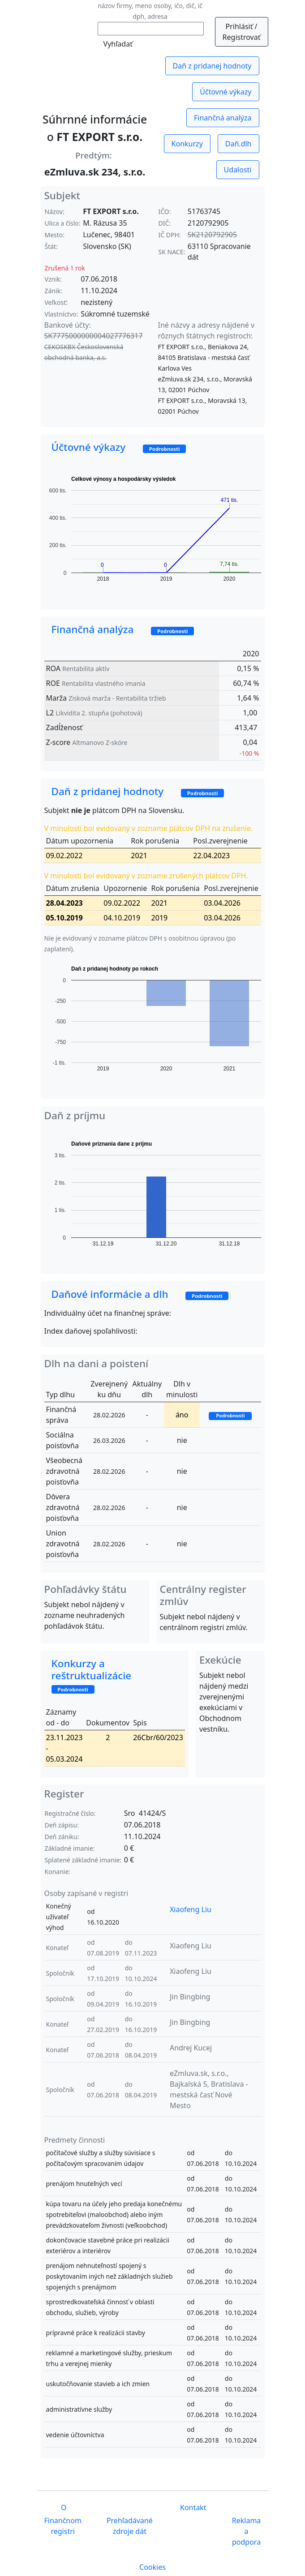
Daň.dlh (238, 144)
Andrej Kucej (191, 2048)
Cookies (152, 2567)
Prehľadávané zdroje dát (130, 2526)
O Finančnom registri (63, 2519)
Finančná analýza (223, 118)
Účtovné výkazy (225, 92)
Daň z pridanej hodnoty (212, 66)
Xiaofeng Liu (190, 1909)
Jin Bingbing (190, 1997)
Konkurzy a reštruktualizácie (98, 1675)
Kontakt (192, 2507)
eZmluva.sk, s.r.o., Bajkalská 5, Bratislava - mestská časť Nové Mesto (209, 2089)
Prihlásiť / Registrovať (242, 31)
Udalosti (238, 170)
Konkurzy (187, 144)
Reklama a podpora (246, 2531)
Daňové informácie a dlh (140, 1294)
